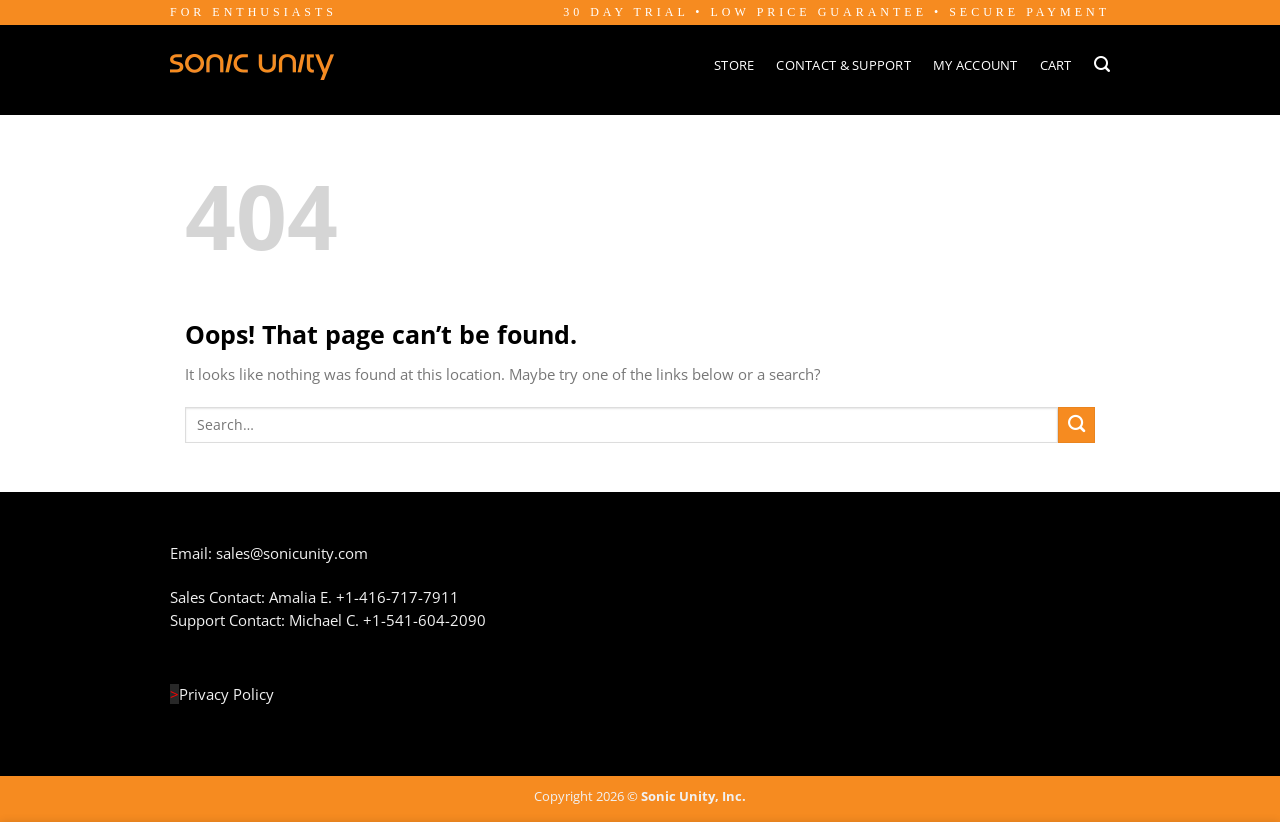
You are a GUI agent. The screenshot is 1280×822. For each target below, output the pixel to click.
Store (734, 65)
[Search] (1102, 64)
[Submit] (1076, 425)
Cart (1056, 65)
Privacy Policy (226, 694)
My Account (975, 65)
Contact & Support (843, 65)
